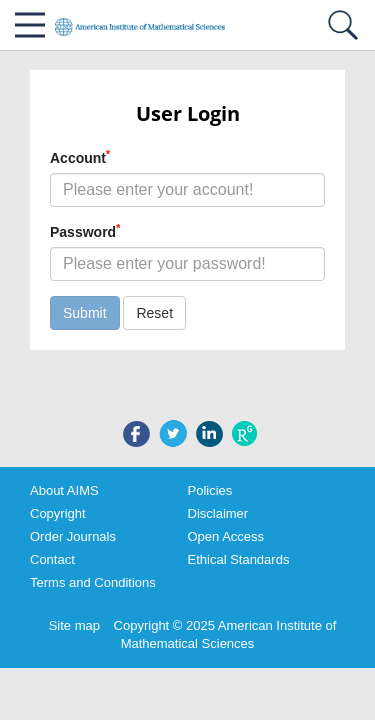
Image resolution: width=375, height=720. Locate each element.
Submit (85, 313)
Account (80, 157)
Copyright (58, 513)
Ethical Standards (239, 559)
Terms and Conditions (93, 582)
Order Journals (73, 536)
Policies (210, 490)
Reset (154, 313)
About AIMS (64, 490)
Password (85, 231)
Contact (52, 559)
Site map (74, 625)
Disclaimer (218, 513)
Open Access (226, 536)
